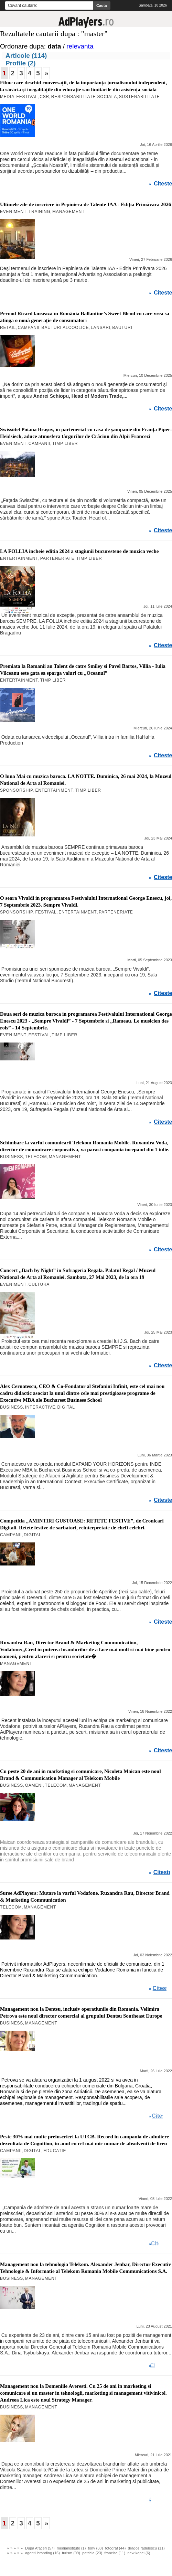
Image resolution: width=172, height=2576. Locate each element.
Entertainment (19, 558)
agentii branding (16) (42, 2553)
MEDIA (7, 97)
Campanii (29, 327)
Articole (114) (26, 55)
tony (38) (95, 2548)
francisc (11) (115, 2553)
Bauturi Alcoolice (65, 327)
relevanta (79, 46)
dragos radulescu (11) (146, 2548)
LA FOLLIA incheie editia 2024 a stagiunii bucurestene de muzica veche (79, 551)
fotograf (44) (115, 2548)
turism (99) (71, 2553)
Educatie (54, 2151)
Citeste (163, 183)
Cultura (39, 1284)
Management (68, 212)
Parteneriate (57, 558)
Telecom (36, 1157)
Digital (66, 1407)
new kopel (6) (138, 2553)
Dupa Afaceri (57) (40, 2548)
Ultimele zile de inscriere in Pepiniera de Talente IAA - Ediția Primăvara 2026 (85, 204)
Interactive (40, 1407)
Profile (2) (21, 63)
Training (40, 212)
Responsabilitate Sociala (84, 97)
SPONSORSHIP (16, 790)
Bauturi (122, 327)
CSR (44, 97)
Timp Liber (65, 443)
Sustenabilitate (139, 97)
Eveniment (13, 212)
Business (11, 1157)
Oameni (34, 1785)
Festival (27, 97)
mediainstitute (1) (71, 2548)
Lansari (100, 327)
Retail (8, 327)
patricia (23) (92, 2553)
